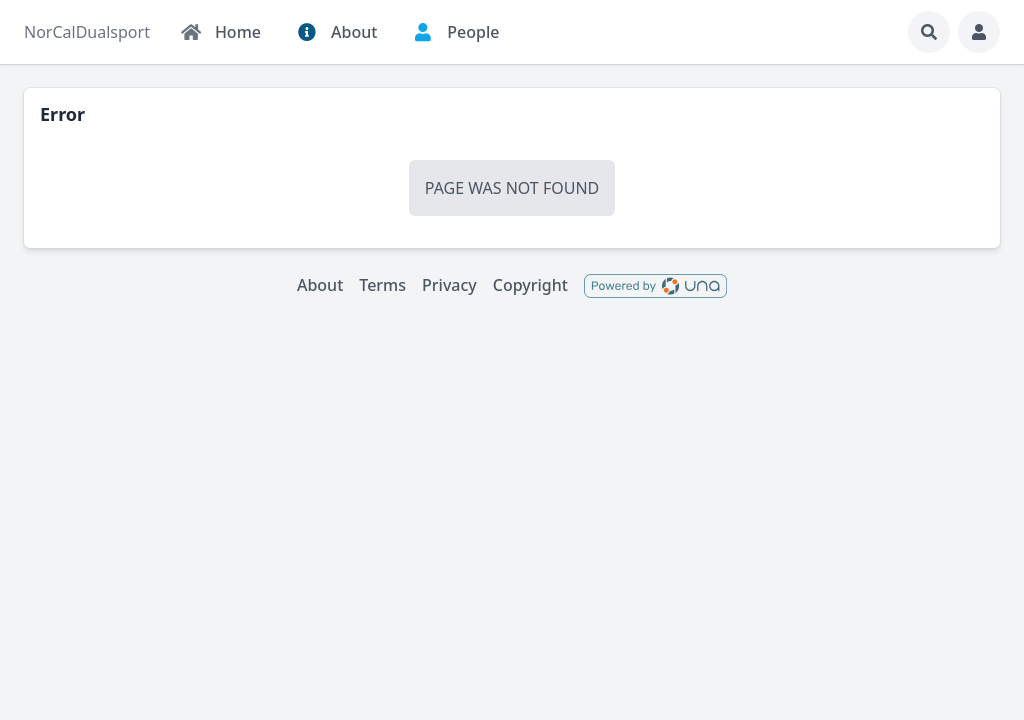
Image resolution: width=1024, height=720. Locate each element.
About (320, 285)
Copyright (530, 285)
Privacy (449, 285)
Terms (382, 285)
